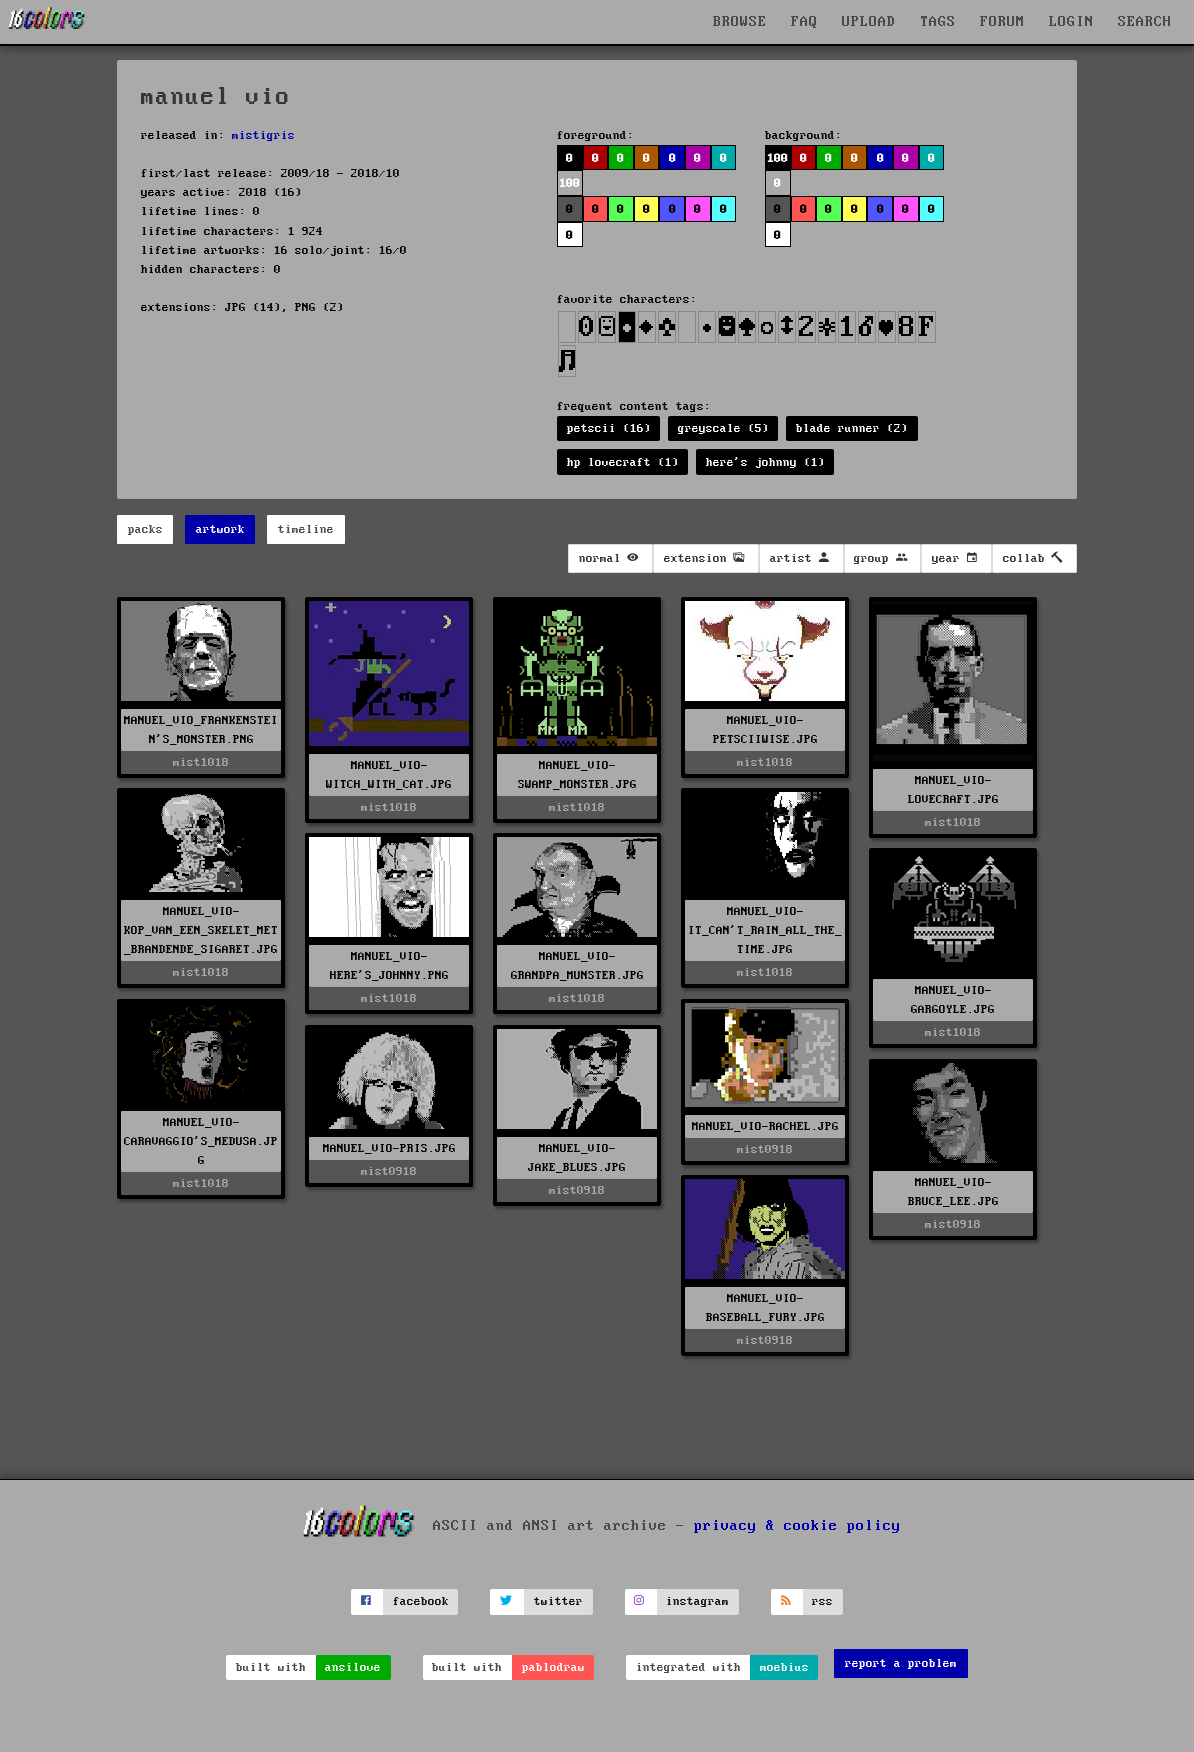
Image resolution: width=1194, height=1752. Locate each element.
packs (145, 529)
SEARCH (1145, 22)
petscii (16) (609, 428)
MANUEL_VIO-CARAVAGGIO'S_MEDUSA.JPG (201, 1141)
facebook (421, 1601)
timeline (306, 529)
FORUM (1002, 22)
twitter (558, 1601)
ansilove (353, 1667)
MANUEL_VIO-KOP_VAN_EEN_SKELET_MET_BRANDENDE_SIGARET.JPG (201, 930)
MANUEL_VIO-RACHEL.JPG (765, 1126)
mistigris (263, 135)
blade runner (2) (852, 428)
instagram (697, 1601)
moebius (784, 1667)
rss (822, 1601)
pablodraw (553, 1667)
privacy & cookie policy (797, 1526)
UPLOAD (869, 22)
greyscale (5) (723, 428)
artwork (220, 529)
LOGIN (1071, 22)
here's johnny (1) (765, 462)
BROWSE (740, 22)
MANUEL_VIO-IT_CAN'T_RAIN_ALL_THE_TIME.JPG (765, 930)
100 (569, 183)
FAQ (804, 22)
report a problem (901, 1663)
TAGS (938, 22)
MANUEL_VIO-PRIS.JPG (389, 1148)
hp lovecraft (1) (623, 462)
